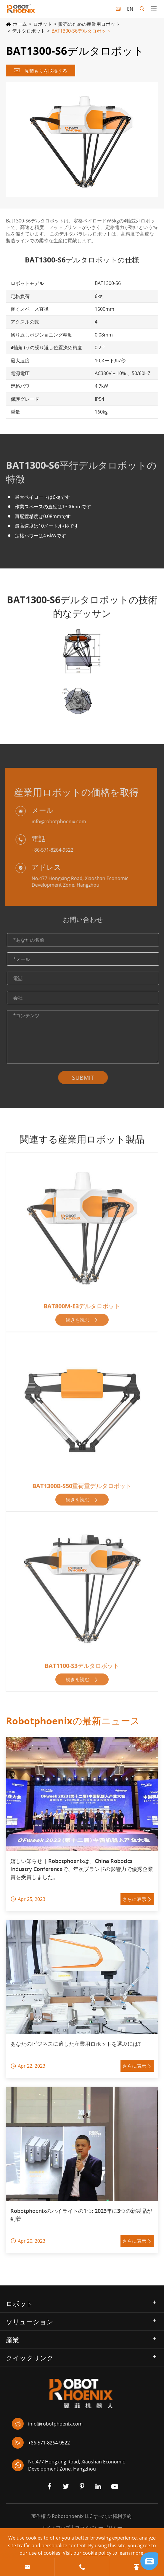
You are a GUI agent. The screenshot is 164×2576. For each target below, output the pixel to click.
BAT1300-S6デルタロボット (81, 31)
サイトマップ (56, 2527)
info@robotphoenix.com (47, 2423)
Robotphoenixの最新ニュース (73, 1720)
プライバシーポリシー (99, 2527)
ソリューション (29, 2321)
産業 (12, 2339)
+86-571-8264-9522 (41, 2442)
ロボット (42, 24)
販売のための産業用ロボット (89, 24)
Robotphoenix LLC (72, 2516)
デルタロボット (28, 31)
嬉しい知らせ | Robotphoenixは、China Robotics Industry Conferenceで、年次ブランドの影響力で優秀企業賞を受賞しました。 (81, 1868)
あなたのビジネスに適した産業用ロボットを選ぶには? (75, 2043)
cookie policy (97, 2553)
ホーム (20, 24)
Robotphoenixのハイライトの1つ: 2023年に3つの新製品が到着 (81, 2214)
